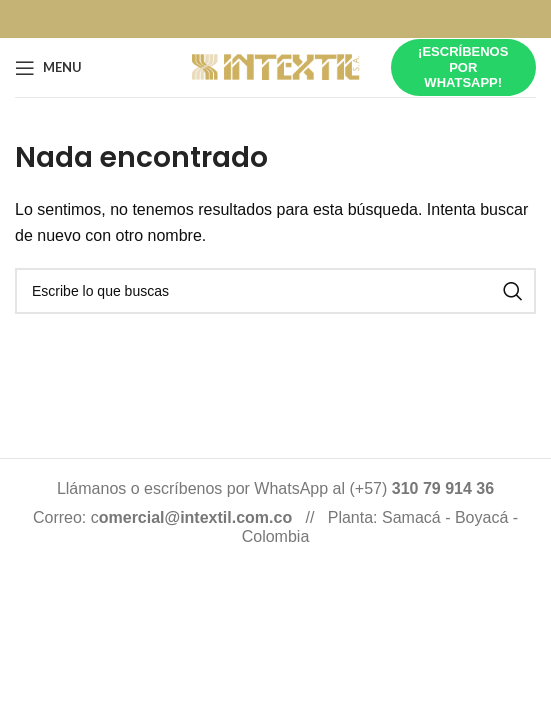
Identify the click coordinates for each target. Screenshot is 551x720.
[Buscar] (275, 291)
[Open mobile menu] (48, 68)
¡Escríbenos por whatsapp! (463, 67)
